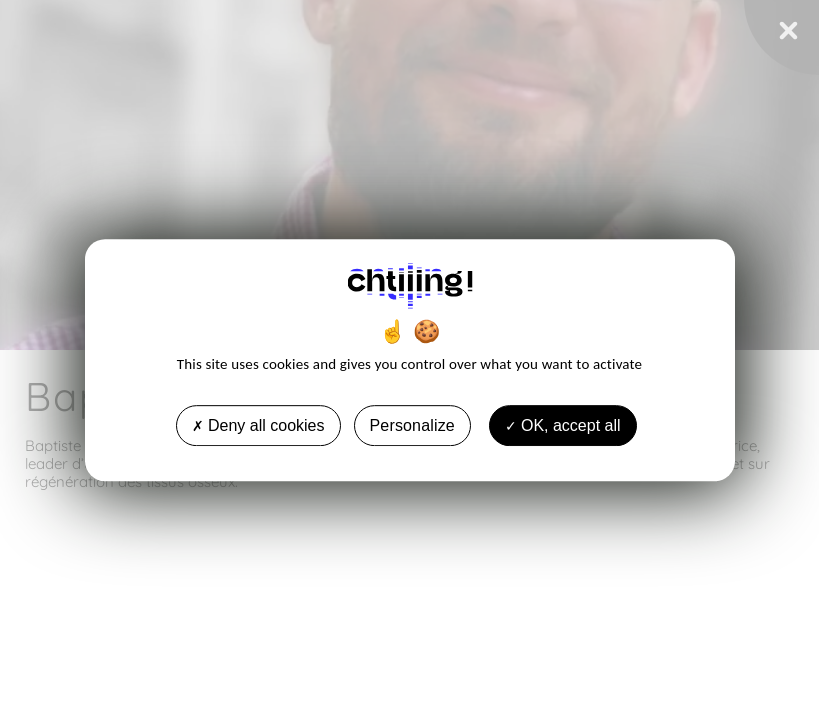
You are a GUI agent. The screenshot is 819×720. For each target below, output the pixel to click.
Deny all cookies (258, 425)
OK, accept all (563, 425)
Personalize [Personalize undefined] (412, 425)
